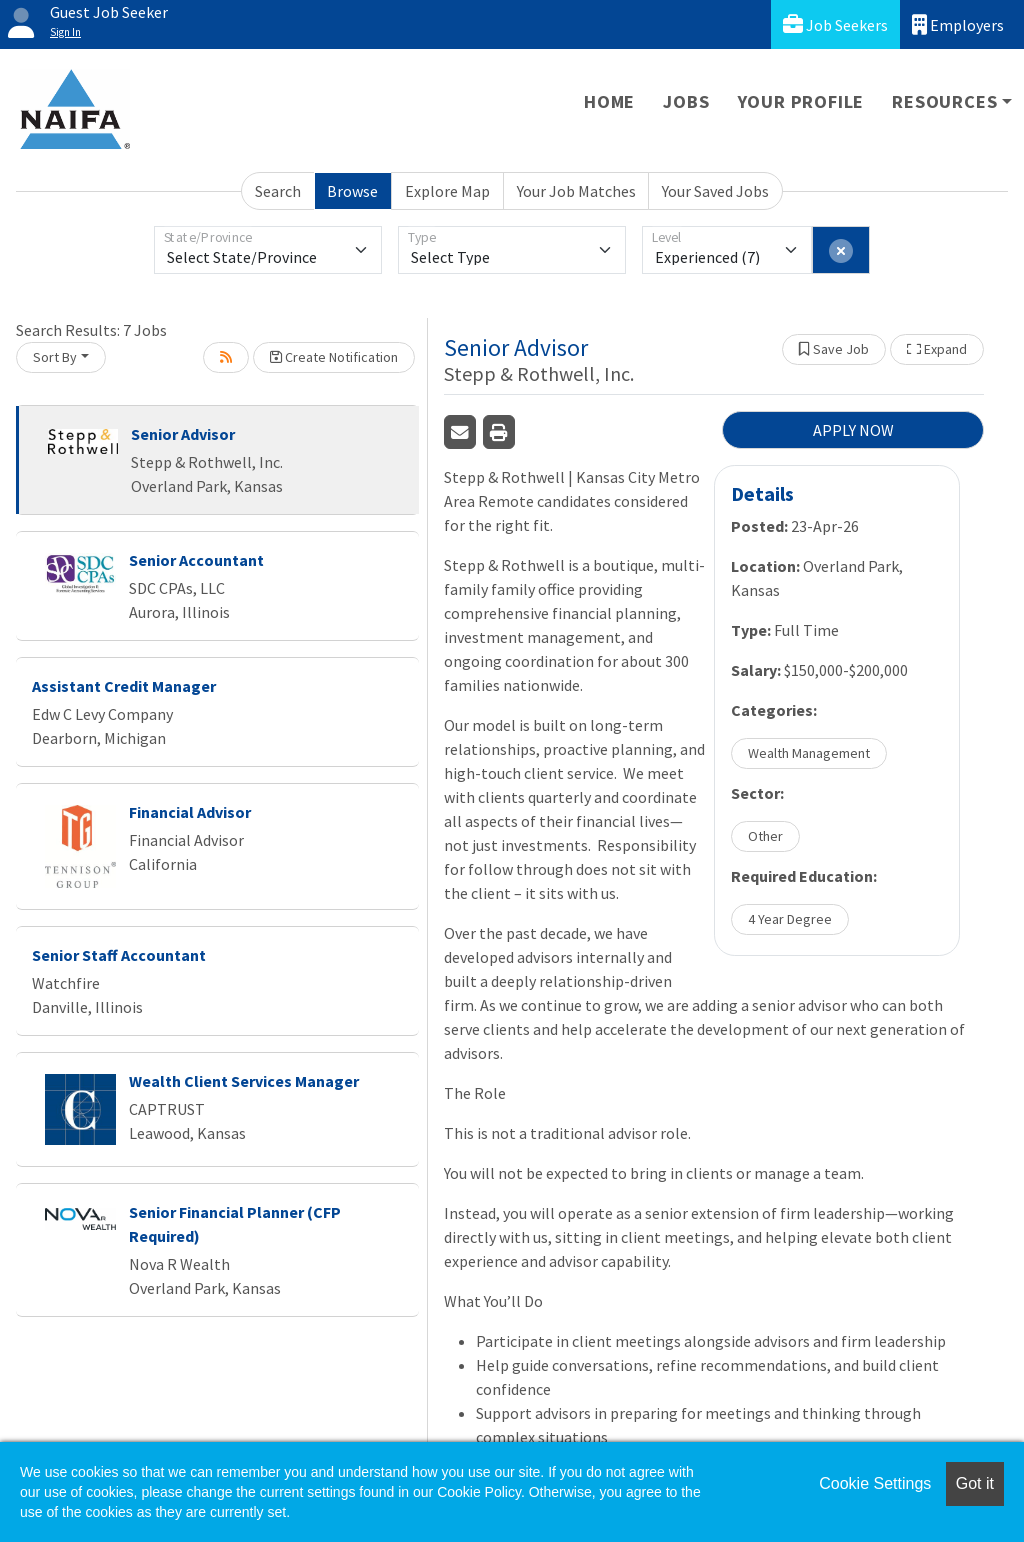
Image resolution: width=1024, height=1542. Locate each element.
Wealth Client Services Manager (244, 1081)
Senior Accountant (196, 560)
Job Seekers (835, 24)
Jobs (686, 101)
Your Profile (801, 101)
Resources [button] (944, 101)
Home (609, 101)
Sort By (55, 357)
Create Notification (334, 357)
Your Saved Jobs (715, 191)
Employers (958, 24)
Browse (352, 191)
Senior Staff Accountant (119, 955)
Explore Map (447, 191)
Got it (975, 1483)
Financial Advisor (190, 812)
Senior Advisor (183, 434)
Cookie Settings (875, 1483)
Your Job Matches (576, 191)
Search (278, 191)
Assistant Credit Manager (124, 686)
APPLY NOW (853, 430)
